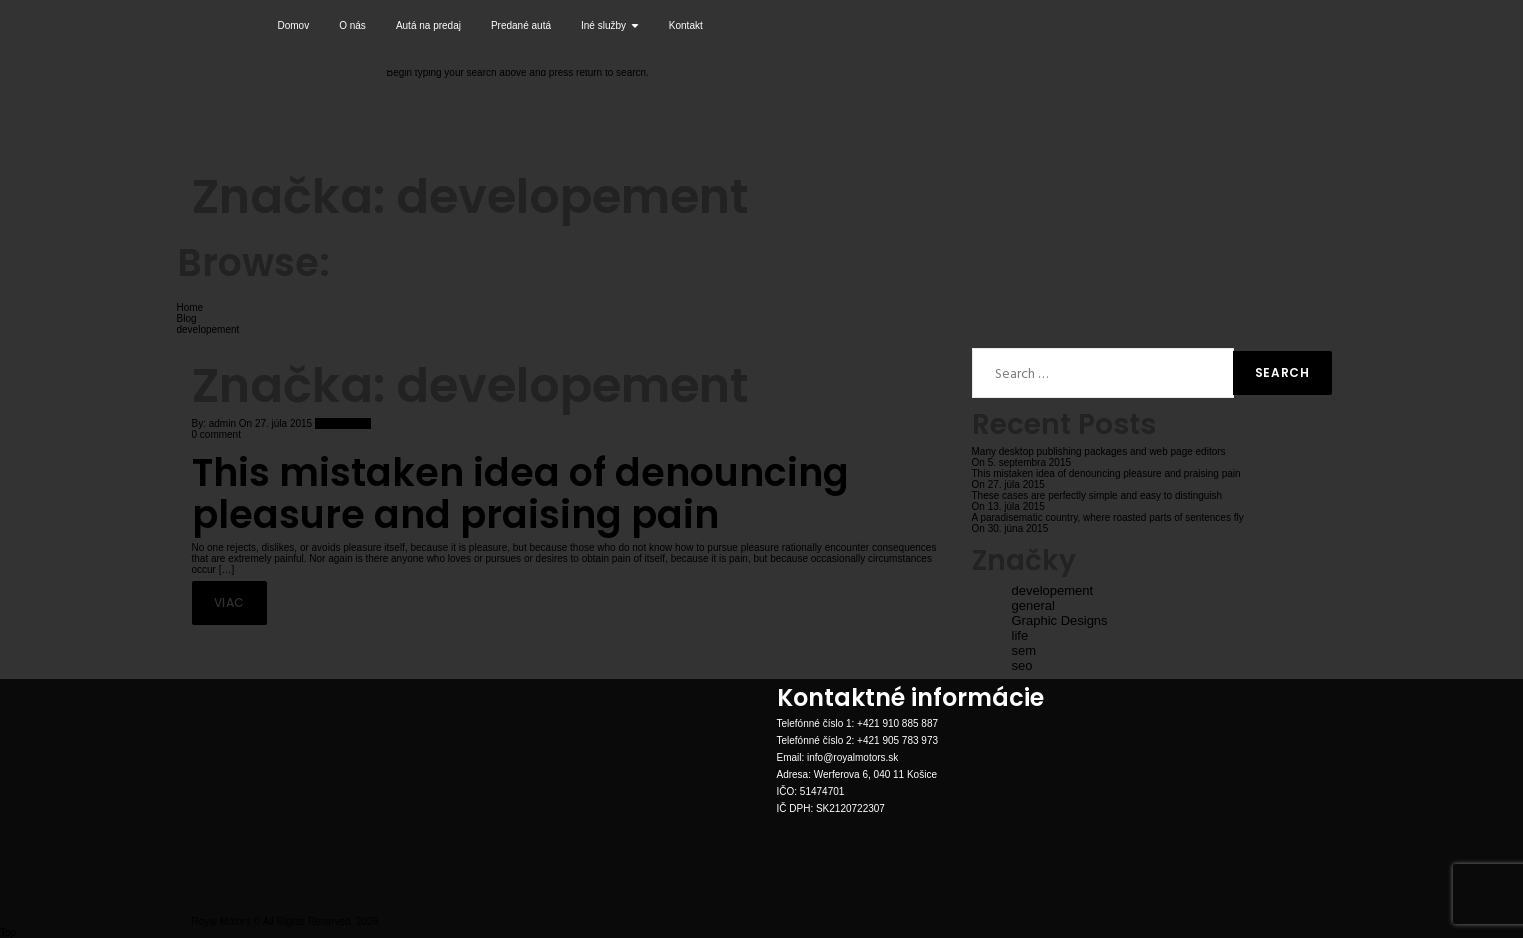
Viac (229, 602)
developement (1053, 590)
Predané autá (521, 25)
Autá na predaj (428, 25)
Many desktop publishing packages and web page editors (1099, 451)
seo (1022, 665)
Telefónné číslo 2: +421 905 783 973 (858, 740)
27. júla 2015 (282, 423)
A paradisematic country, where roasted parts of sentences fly (1108, 517)
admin (222, 423)
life (1020, 635)
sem (1024, 650)
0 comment (216, 434)
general (1033, 605)
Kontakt (686, 25)
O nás (352, 25)
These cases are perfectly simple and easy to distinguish (1097, 495)
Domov (294, 25)
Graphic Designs (1060, 620)
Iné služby (610, 25)
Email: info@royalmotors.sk (838, 757)
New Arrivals (343, 423)
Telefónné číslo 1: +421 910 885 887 (858, 723)
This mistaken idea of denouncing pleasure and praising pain (520, 493)
